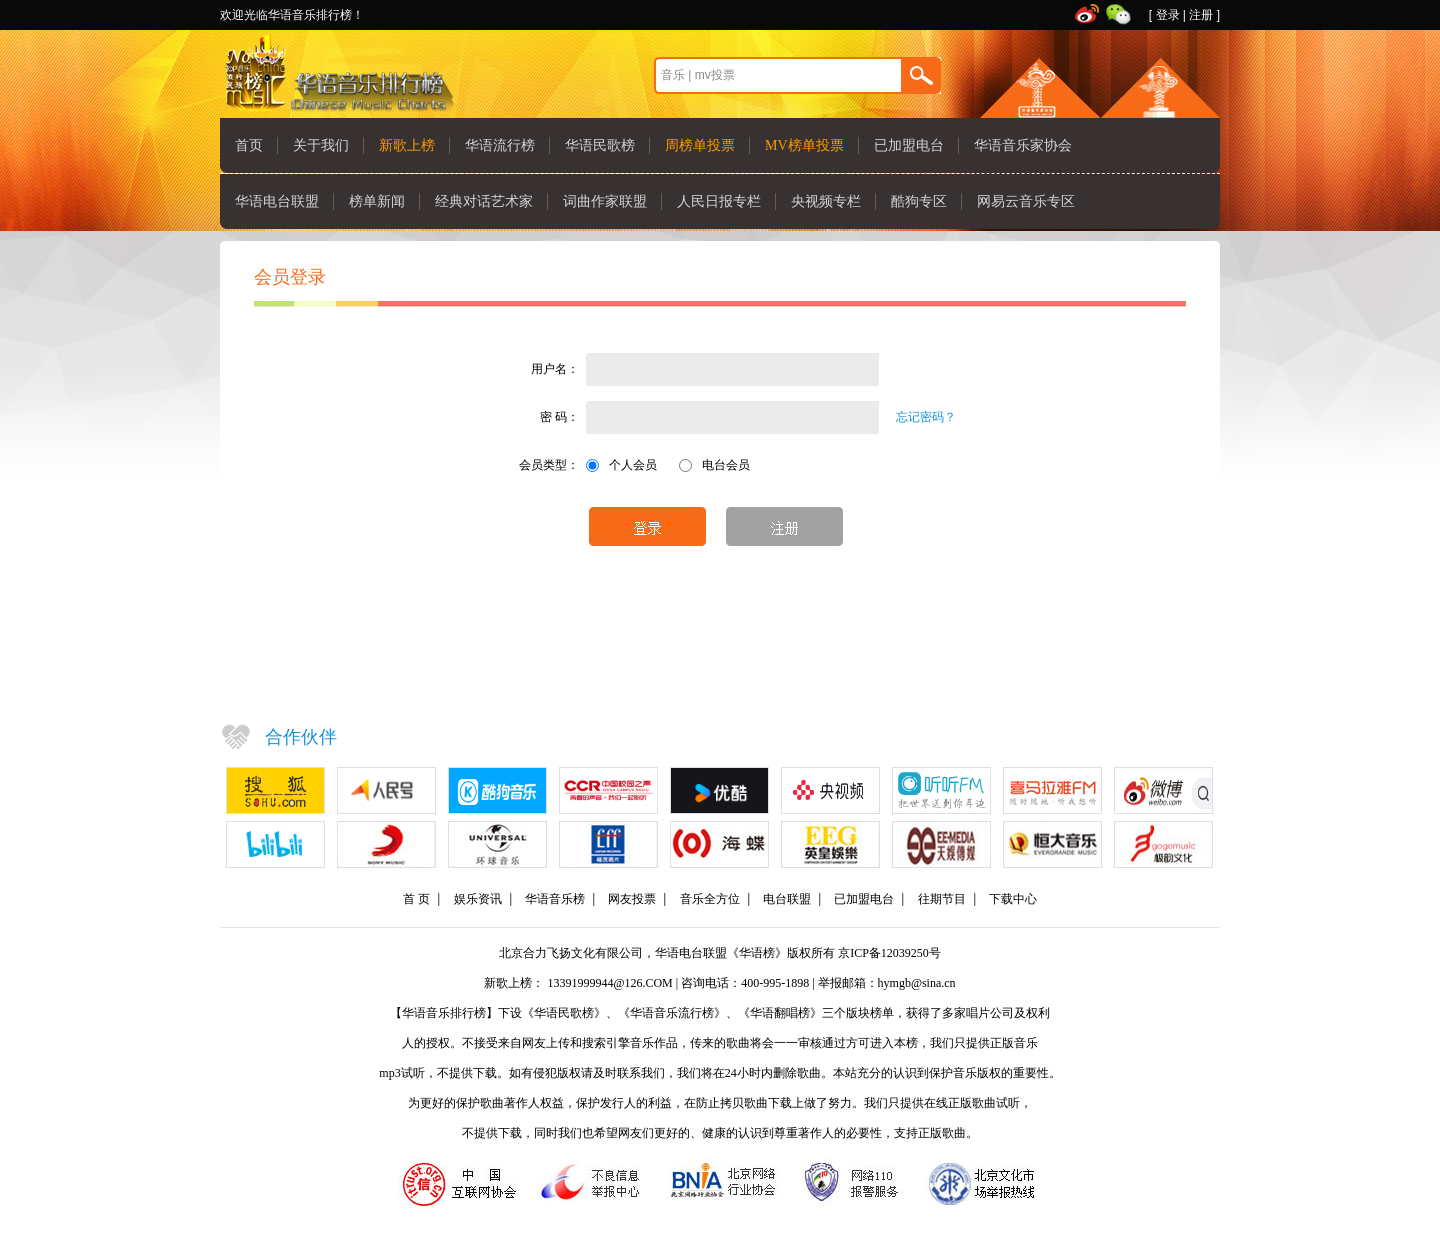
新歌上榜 (407, 145)
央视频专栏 (826, 201)
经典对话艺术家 (484, 201)
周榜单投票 (700, 145)
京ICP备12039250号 (889, 953)
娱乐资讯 (478, 899)
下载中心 (1013, 899)
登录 (1168, 15)
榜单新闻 (377, 201)
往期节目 (942, 899)
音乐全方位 (710, 899)
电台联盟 (787, 899)
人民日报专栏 (719, 201)
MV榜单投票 (804, 145)
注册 (1201, 15)
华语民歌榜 (600, 145)
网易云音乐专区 (1026, 201)
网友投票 (632, 899)
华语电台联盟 (277, 201)
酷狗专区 (919, 201)
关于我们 (321, 145)
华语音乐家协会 (1023, 145)
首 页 (416, 899)
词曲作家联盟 (605, 201)
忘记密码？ (926, 417)
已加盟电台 (909, 145)
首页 (249, 145)
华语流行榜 (500, 145)
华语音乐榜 (555, 899)
